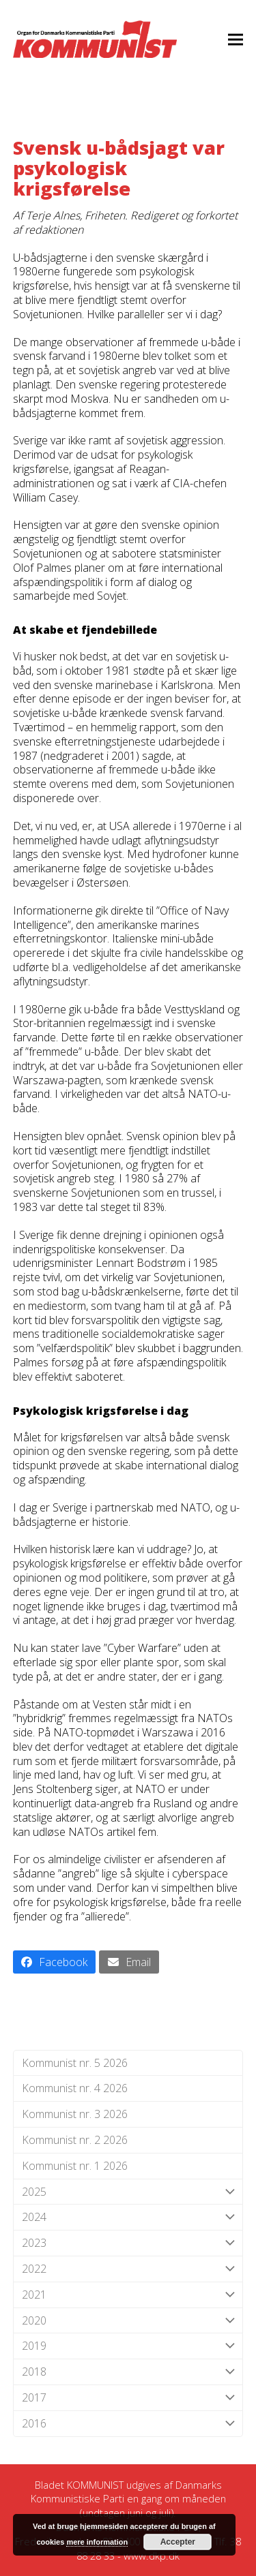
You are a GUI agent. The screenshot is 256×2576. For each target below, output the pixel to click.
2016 (128, 2423)
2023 (128, 2243)
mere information (97, 2542)
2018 (128, 2372)
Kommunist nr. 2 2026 (75, 2139)
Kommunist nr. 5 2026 (75, 2062)
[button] (235, 39)
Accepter (177, 2542)
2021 (128, 2294)
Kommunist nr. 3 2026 (75, 2113)
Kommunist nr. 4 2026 (75, 2088)
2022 (128, 2269)
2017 (128, 2397)
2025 (128, 2192)
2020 (128, 2320)
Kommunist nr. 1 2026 (75, 2165)
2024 (128, 2217)
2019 (128, 2346)
